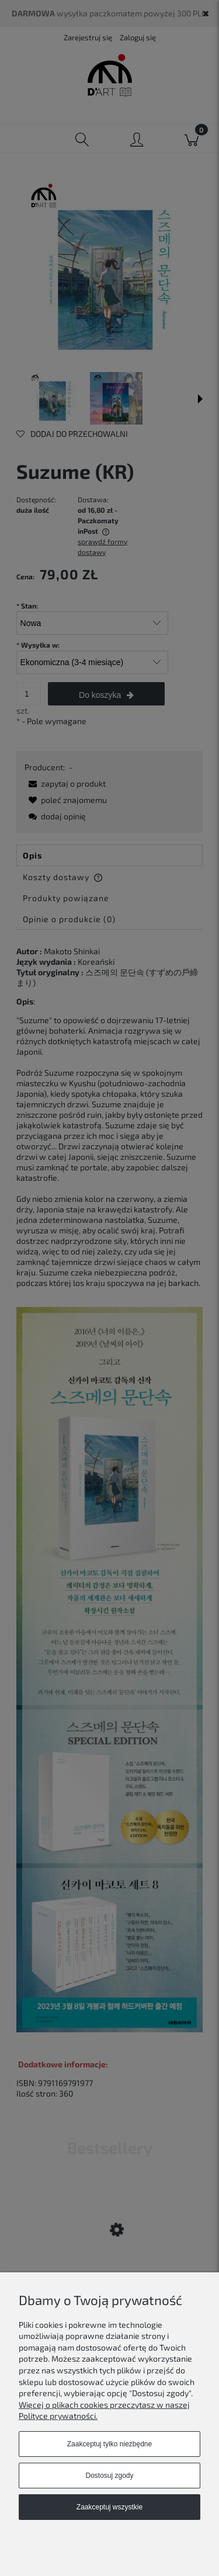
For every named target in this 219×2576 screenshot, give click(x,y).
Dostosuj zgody (109, 2475)
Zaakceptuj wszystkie (109, 2507)
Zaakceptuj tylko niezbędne (109, 2444)
